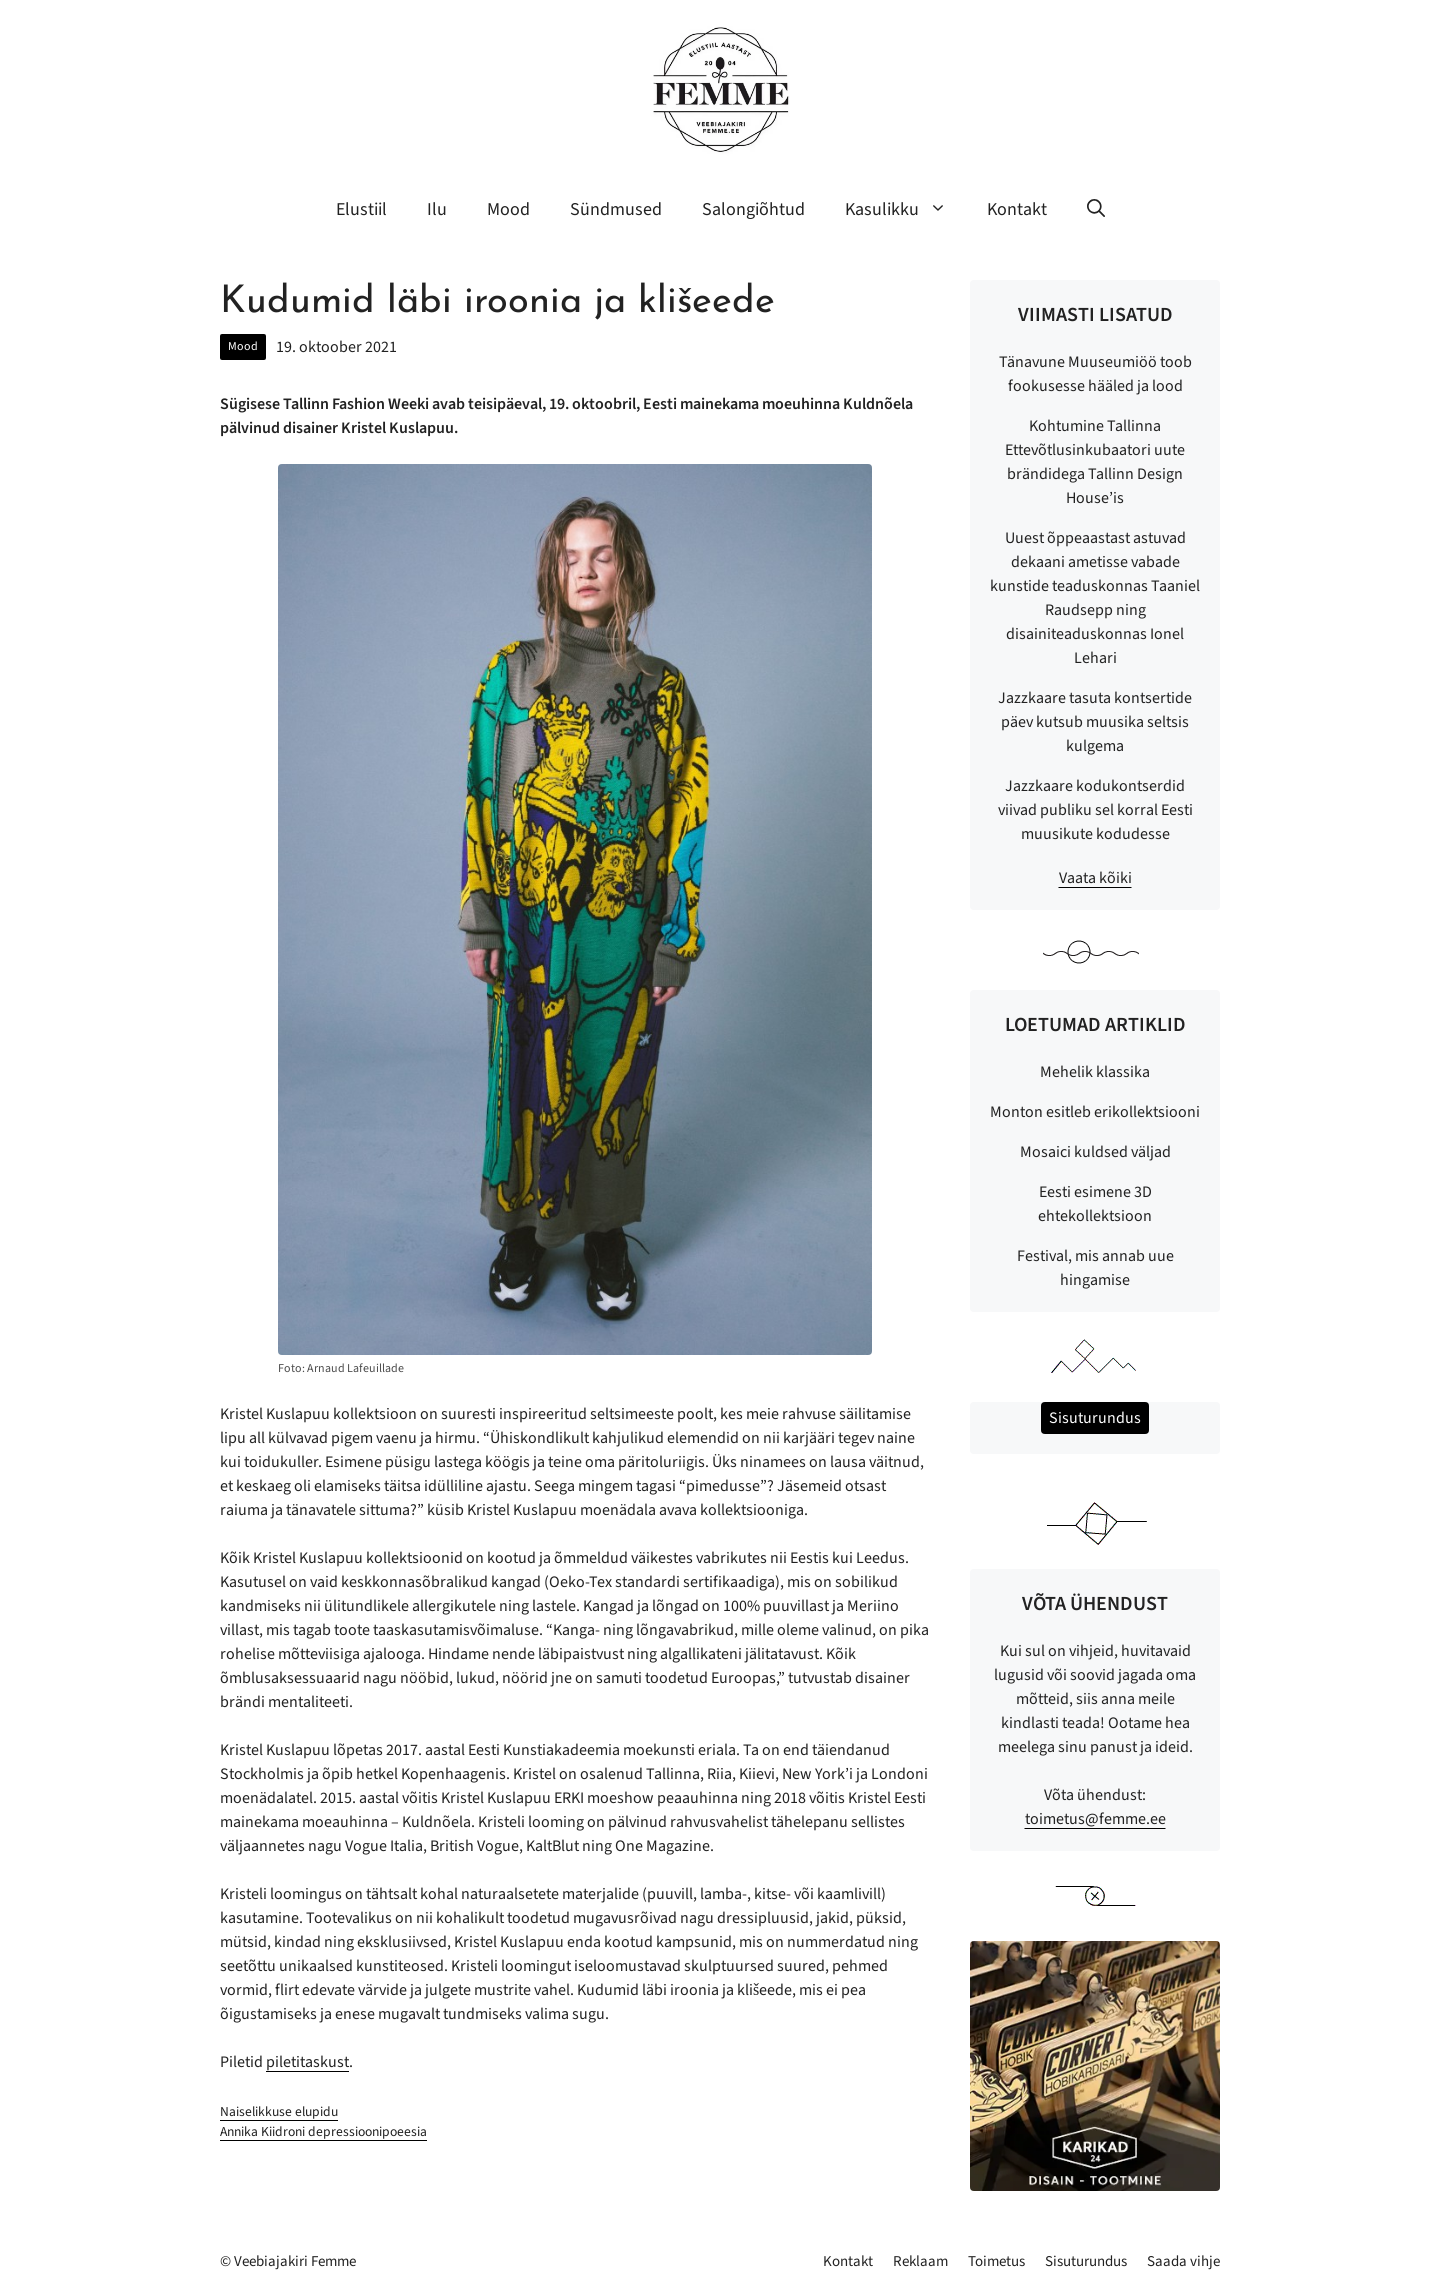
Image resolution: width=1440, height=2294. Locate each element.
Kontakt (1017, 209)
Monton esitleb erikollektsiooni (1095, 1112)
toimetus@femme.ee (1095, 1819)
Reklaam (920, 2261)
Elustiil (361, 209)
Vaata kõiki (1095, 878)
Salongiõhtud (753, 209)
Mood (508, 209)
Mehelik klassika (1095, 1072)
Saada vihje (1183, 2261)
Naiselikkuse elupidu (279, 2111)
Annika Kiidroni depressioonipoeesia (323, 2131)
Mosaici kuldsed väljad (1095, 1152)
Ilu (437, 209)
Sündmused (616, 209)
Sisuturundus (1086, 2261)
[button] (1096, 210)
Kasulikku (906, 210)
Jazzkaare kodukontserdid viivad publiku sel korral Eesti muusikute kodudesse (1095, 810)
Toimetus (996, 2261)
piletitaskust (307, 2062)
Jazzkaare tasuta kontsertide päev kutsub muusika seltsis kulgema (1095, 722)
